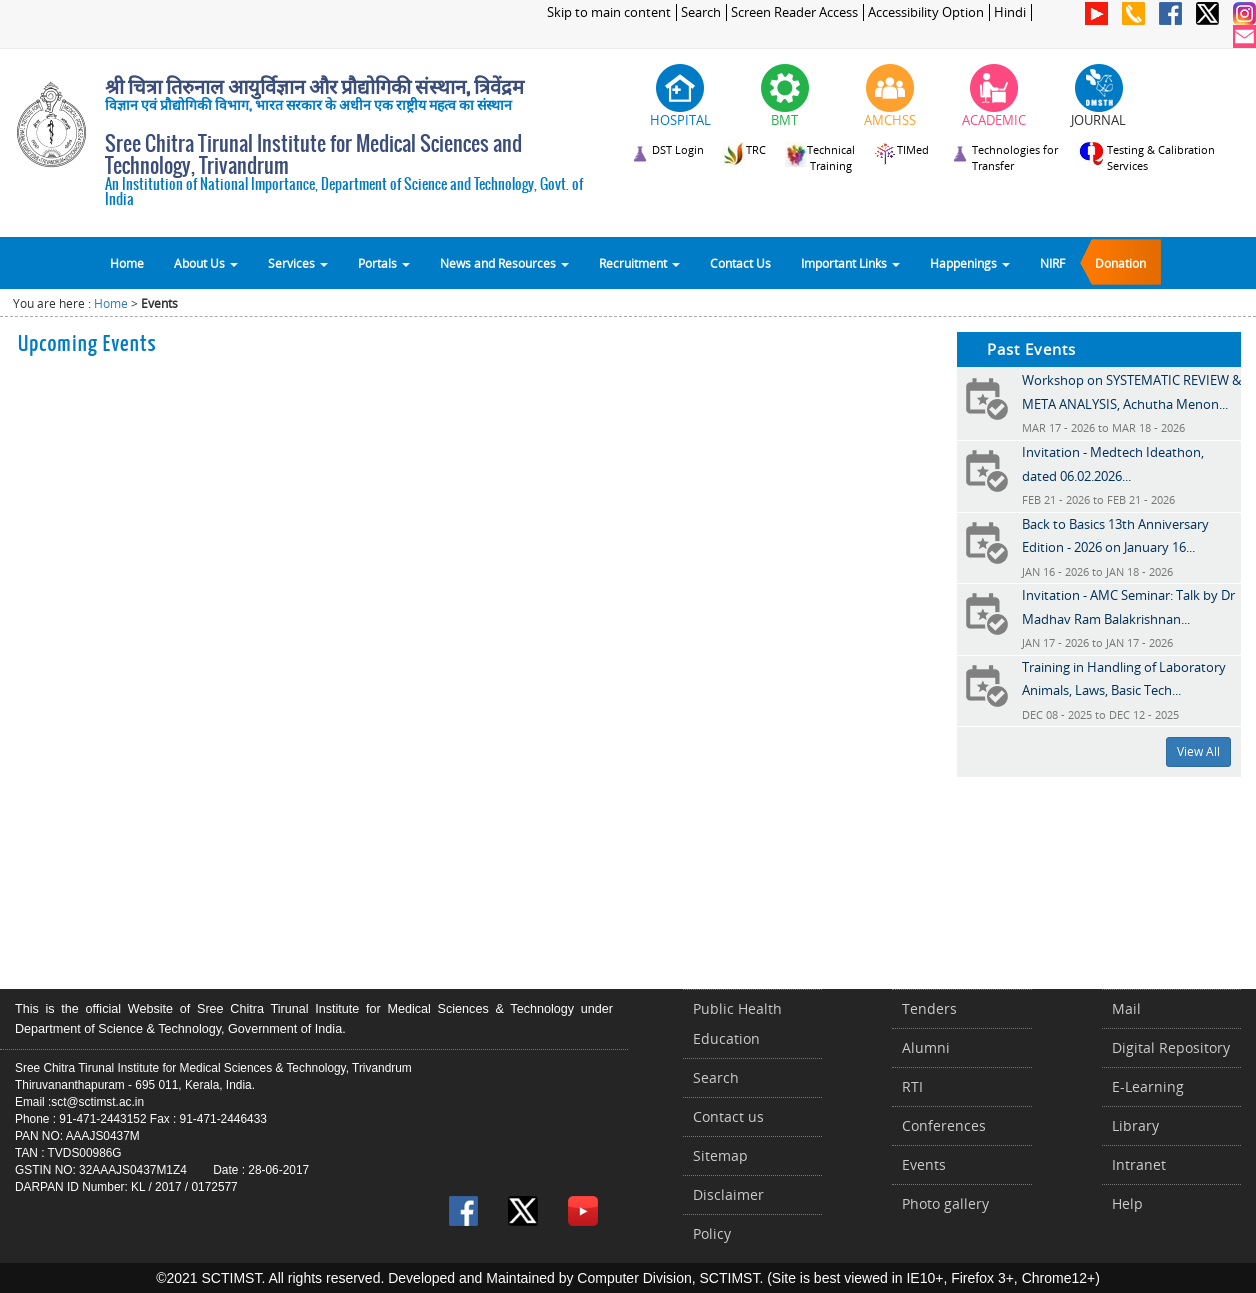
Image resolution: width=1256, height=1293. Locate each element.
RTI (912, 1086)
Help (1127, 1203)
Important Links (850, 263)
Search (701, 12)
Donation (1120, 263)
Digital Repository (1171, 1047)
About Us (206, 263)
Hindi (1010, 12)
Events (924, 1164)
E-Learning (1148, 1086)
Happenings (970, 263)
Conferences (944, 1125)
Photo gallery (945, 1203)
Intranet (1139, 1164)
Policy (712, 1233)
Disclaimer (728, 1194)
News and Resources (504, 263)
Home (127, 263)
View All (1198, 751)
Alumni (926, 1047)
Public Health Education (737, 1023)
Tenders (929, 1008)
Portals (384, 263)
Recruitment (639, 263)
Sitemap (720, 1155)
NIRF (1052, 263)
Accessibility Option (926, 12)
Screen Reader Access (794, 12)
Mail (1126, 1008)
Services (298, 263)
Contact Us (740, 263)
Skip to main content (609, 12)
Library (1135, 1125)
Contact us (728, 1116)
